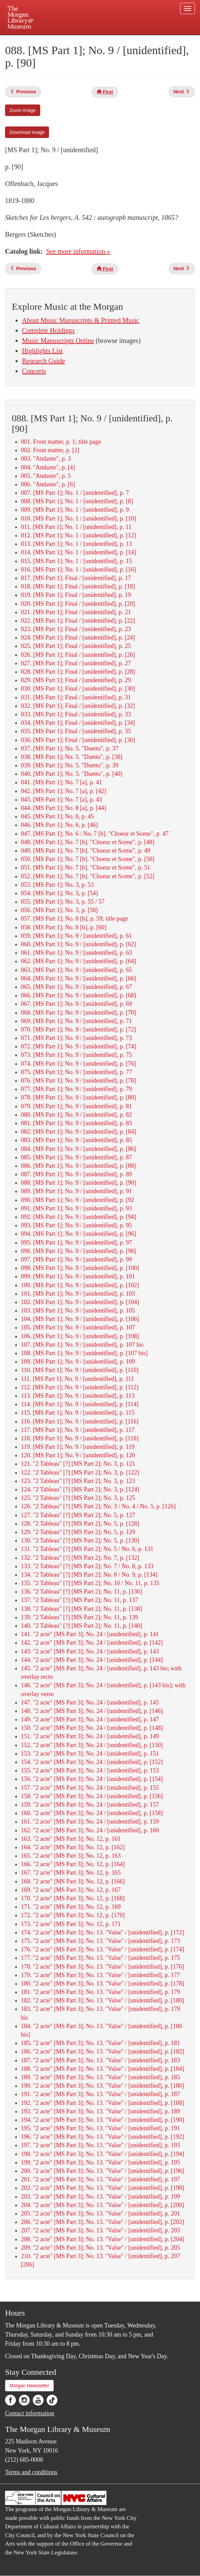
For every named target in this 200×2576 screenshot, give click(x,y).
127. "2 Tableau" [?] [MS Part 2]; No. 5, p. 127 (78, 1515)
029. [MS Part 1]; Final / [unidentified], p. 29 (76, 680)
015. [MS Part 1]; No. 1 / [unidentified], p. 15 (76, 561)
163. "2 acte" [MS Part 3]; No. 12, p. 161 (71, 1838)
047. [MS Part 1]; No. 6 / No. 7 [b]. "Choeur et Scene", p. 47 (95, 833)
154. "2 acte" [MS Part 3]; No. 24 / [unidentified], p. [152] (92, 1762)
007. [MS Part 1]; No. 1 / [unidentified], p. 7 (75, 492)
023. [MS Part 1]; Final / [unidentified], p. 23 (76, 629)
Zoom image (22, 110)
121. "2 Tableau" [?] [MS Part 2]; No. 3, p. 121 (78, 1463)
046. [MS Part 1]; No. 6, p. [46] (59, 824)
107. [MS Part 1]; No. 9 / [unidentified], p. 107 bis (82, 1344)
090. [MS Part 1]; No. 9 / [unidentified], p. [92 (77, 1200)
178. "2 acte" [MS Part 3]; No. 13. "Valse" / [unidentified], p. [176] (102, 1966)
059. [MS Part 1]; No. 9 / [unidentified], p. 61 (76, 935)
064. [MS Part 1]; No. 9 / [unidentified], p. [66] (78, 978)
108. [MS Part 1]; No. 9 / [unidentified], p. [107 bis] (84, 1353)
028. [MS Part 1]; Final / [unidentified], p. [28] (78, 671)
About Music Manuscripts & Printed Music (80, 320)
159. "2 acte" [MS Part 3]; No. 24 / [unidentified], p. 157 (90, 1804)
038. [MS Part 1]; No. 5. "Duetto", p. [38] (71, 756)
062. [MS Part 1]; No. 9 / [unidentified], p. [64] (78, 961)
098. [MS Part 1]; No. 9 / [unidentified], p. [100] (80, 1267)
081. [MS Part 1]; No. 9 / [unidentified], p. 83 (76, 1123)
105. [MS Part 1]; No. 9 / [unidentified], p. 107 (78, 1327)
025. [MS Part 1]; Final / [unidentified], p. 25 (76, 646)
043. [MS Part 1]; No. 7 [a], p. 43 (61, 799)
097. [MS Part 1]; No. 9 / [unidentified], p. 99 (76, 1259)
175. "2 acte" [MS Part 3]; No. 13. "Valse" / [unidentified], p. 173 (100, 1940)
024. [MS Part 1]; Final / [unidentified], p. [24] (78, 637)
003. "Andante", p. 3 (46, 458)
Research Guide (43, 361)
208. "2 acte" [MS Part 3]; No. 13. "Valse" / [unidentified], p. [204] (102, 2239)
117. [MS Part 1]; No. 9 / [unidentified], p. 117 (77, 1429)
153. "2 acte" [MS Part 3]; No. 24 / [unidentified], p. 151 (90, 1753)
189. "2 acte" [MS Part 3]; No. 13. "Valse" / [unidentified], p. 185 (100, 2077)
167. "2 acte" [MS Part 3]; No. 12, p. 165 (71, 1872)
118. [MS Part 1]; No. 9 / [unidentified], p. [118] (80, 1438)
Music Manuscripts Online (58, 340)
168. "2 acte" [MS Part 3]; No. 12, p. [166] (73, 1881)
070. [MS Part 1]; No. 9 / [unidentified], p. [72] (78, 1029)
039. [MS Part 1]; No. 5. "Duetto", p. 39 (69, 765)
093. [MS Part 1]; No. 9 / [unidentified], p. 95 (76, 1225)
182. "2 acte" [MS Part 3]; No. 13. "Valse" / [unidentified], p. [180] (102, 2000)
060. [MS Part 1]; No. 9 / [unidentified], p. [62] (78, 944)
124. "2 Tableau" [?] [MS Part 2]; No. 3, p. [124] (80, 1489)
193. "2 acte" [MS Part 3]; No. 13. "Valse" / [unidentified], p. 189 (100, 2111)
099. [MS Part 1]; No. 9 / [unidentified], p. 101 (78, 1276)
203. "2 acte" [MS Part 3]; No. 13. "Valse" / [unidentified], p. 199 (100, 2196)
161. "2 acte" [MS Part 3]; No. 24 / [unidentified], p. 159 (90, 1821)
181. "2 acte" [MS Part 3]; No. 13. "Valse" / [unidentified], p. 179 (100, 1992)
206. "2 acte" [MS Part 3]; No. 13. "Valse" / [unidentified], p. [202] (102, 2222)
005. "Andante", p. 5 (46, 475)
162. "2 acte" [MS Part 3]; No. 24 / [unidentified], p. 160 (90, 1830)
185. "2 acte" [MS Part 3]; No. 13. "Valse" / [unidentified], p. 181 (100, 2043)
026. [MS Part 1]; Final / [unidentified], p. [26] (78, 654)
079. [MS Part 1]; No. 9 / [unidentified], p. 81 (76, 1106)
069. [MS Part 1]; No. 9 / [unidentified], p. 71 (76, 1021)
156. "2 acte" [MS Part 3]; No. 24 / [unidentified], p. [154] (92, 1779)
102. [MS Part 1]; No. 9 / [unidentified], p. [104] (80, 1302)
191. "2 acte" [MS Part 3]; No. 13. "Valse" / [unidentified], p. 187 (100, 2094)
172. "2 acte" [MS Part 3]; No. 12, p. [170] (73, 1915)
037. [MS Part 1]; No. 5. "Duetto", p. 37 (69, 748)
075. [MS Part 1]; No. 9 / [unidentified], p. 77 (76, 1072)
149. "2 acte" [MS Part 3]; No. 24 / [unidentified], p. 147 (90, 1719)
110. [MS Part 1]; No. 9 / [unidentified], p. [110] (80, 1370)
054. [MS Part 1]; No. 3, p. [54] (59, 893)
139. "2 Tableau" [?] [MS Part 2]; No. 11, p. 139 (79, 1617)
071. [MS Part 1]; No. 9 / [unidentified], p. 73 (76, 1038)
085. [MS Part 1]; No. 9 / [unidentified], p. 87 (76, 1157)
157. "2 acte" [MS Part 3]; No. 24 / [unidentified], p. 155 (90, 1787)
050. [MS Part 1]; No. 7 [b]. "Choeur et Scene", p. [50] (87, 859)
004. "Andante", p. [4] (48, 467)
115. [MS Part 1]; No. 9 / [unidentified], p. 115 (77, 1412)
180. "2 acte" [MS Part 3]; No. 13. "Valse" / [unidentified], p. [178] (102, 1983)
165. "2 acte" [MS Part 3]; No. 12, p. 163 (71, 1855)
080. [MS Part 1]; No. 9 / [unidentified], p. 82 (76, 1114)
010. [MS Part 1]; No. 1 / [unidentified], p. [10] (78, 518)
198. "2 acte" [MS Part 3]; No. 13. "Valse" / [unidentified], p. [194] (102, 2154)
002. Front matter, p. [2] (50, 450)
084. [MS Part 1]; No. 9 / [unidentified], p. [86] (78, 1148)
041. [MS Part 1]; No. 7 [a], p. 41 (61, 782)
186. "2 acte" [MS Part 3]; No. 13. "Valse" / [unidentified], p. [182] (102, 2051)
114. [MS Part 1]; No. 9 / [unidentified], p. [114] (80, 1404)
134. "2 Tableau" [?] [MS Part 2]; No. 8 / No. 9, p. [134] (89, 1574)
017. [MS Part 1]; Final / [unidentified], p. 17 (76, 578)
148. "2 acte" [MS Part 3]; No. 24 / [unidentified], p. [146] (92, 1711)
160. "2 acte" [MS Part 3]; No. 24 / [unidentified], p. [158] (92, 1813)
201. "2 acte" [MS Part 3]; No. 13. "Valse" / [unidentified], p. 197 (100, 2179)
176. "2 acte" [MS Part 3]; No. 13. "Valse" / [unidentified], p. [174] (102, 1949)
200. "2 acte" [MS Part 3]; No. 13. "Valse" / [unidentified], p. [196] (102, 2170)
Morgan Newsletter (29, 2385)
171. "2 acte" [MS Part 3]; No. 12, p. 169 (71, 1906)
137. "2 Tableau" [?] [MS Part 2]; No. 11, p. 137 (79, 1600)
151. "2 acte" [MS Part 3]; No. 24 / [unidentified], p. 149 (90, 1736)
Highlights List (42, 350)
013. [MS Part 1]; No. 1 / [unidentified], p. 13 (76, 543)
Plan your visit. (43, 39)
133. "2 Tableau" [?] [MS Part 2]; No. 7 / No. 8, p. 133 (87, 1566)
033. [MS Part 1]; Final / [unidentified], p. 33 (76, 714)
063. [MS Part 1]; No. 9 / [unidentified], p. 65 (76, 970)
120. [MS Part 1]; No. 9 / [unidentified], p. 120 (78, 1455)
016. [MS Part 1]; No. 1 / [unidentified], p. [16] (78, 569)
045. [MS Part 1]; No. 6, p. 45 (57, 816)
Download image (27, 132)
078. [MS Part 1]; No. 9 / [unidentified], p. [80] (78, 1097)
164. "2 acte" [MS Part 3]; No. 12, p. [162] (73, 1847)
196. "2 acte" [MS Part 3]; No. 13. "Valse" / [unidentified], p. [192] (102, 2136)
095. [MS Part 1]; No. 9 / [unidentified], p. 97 (76, 1242)
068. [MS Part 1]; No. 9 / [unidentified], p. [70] (78, 1012)
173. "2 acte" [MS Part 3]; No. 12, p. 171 (71, 1924)
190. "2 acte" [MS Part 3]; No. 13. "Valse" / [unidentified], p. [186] (102, 2085)
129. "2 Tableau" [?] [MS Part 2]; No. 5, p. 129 (78, 1532)
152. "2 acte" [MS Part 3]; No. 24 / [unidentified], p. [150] (92, 1745)
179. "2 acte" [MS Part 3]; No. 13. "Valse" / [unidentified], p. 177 (100, 1975)
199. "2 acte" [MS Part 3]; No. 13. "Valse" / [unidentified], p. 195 (100, 2162)
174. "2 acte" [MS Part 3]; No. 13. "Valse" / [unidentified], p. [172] (102, 1932)
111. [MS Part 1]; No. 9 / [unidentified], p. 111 (77, 1378)
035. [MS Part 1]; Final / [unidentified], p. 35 (76, 731)
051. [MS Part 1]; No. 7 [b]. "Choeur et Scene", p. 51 (85, 867)
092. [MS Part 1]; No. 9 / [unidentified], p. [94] (78, 1216)
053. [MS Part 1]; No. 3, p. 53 (57, 884)
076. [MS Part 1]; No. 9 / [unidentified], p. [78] (78, 1080)
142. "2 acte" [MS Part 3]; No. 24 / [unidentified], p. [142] (92, 1642)
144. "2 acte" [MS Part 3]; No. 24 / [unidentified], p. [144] (92, 1659)
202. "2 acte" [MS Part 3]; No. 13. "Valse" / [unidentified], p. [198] (102, 2187)
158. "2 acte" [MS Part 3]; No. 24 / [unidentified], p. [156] (92, 1796)
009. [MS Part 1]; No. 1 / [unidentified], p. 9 (75, 509)
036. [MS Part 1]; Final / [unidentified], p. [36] (78, 740)
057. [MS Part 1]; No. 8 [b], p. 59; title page (74, 918)
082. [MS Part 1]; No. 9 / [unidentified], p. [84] (78, 1131)
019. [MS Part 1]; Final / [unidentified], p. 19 (76, 594)
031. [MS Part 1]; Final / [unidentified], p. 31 (76, 697)
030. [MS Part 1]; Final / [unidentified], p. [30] (78, 688)
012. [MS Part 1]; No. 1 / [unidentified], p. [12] (78, 535)
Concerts (34, 371)
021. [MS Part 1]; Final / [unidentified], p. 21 (76, 612)
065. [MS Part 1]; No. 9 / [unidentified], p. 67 (76, 986)
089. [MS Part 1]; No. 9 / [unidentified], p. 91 (76, 1191)
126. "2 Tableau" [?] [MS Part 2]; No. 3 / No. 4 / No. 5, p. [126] (98, 1506)
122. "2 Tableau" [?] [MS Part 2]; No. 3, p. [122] (80, 1472)
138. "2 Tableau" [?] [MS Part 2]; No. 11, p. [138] (81, 1608)
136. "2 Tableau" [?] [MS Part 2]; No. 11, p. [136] (81, 1591)
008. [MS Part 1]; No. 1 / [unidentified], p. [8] (77, 501)
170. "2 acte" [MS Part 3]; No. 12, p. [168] (73, 1898)
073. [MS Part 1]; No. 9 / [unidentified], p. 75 (76, 1054)
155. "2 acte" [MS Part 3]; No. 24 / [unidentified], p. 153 (90, 1770)
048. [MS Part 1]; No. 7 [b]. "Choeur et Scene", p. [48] (87, 842)
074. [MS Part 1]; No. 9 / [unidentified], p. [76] (78, 1063)
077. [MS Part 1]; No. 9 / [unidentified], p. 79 (76, 1089)
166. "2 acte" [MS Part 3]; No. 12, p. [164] (73, 1864)
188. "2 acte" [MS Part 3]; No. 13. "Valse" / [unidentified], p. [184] (102, 2068)
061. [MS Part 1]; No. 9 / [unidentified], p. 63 (76, 952)
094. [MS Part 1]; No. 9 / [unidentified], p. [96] (78, 1233)
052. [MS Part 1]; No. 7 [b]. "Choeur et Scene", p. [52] (87, 876)
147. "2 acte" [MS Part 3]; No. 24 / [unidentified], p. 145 (90, 1702)
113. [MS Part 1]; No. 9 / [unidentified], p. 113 (77, 1395)
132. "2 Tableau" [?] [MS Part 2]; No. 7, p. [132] (80, 1557)
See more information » (78, 251)
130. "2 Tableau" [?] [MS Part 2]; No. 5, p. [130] (80, 1540)
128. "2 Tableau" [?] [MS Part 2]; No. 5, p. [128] (80, 1523)
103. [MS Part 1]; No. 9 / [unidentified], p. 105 (78, 1310)
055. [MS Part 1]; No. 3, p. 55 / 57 (63, 901)
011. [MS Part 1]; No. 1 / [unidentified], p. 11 (76, 527)
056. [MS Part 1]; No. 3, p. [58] (59, 910)
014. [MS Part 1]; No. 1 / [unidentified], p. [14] (78, 552)
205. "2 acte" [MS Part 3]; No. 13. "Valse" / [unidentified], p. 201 (100, 2213)
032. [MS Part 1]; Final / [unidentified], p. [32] (78, 705)
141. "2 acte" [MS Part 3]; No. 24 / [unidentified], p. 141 (90, 1634)
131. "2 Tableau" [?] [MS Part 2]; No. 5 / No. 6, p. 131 (87, 1549)
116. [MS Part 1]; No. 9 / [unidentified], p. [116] (80, 1421)
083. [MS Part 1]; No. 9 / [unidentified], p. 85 (76, 1140)
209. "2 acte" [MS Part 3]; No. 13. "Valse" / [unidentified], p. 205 (100, 2247)
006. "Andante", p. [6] (48, 484)
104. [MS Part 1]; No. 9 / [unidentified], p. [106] (80, 1319)
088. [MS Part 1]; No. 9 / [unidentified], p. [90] (78, 1182)
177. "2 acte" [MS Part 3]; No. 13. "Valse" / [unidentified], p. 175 (100, 1957)
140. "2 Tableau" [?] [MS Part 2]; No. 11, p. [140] (81, 1625)
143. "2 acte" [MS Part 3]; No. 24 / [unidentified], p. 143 (90, 1651)
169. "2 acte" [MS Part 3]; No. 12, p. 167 (71, 1889)
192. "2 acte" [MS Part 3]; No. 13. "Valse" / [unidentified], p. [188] (102, 2102)
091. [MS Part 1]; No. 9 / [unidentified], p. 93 (76, 1208)
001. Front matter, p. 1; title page (61, 441)
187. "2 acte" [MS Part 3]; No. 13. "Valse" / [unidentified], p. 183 (100, 2060)
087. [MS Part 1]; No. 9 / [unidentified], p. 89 (76, 1174)
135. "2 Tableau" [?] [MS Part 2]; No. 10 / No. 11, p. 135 (90, 1583)
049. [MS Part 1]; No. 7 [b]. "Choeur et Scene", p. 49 (85, 850)
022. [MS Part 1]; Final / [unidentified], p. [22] (78, 620)
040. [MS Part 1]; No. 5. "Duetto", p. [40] (71, 773)
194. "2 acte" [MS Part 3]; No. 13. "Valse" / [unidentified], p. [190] (102, 2119)
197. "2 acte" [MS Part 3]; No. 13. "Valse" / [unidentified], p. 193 (100, 2145)
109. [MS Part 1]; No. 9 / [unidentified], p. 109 (78, 1361)
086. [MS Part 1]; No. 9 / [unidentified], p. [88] (78, 1165)
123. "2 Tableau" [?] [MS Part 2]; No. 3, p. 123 (78, 1481)
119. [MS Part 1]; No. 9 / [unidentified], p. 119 (77, 1446)
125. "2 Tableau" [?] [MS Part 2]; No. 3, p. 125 (78, 1497)
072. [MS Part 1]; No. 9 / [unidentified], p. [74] (78, 1046)
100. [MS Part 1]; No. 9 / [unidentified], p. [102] (80, 1285)
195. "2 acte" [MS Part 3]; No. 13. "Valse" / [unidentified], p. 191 (100, 2128)
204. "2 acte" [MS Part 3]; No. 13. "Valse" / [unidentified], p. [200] (102, 2205)
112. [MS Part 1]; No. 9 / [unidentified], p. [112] (80, 1387)
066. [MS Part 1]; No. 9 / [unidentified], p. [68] (78, 995)
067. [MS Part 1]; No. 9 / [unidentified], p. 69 (76, 1003)
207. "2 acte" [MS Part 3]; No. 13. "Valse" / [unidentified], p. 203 (100, 2230)
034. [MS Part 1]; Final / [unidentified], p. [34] (78, 722)
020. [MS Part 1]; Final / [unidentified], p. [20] (78, 603)
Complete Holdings (48, 330)
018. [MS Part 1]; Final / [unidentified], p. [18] (78, 586)
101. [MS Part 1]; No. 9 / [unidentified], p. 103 (78, 1293)
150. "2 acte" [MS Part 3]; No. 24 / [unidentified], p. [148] (92, 1727)
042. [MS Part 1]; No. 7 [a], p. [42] (63, 791)
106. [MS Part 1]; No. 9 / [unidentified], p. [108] (80, 1336)
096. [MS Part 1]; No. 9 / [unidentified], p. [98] (78, 1251)
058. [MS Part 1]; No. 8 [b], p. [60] (63, 927)
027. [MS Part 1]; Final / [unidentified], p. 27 (76, 663)
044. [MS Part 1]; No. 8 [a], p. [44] (63, 808)
